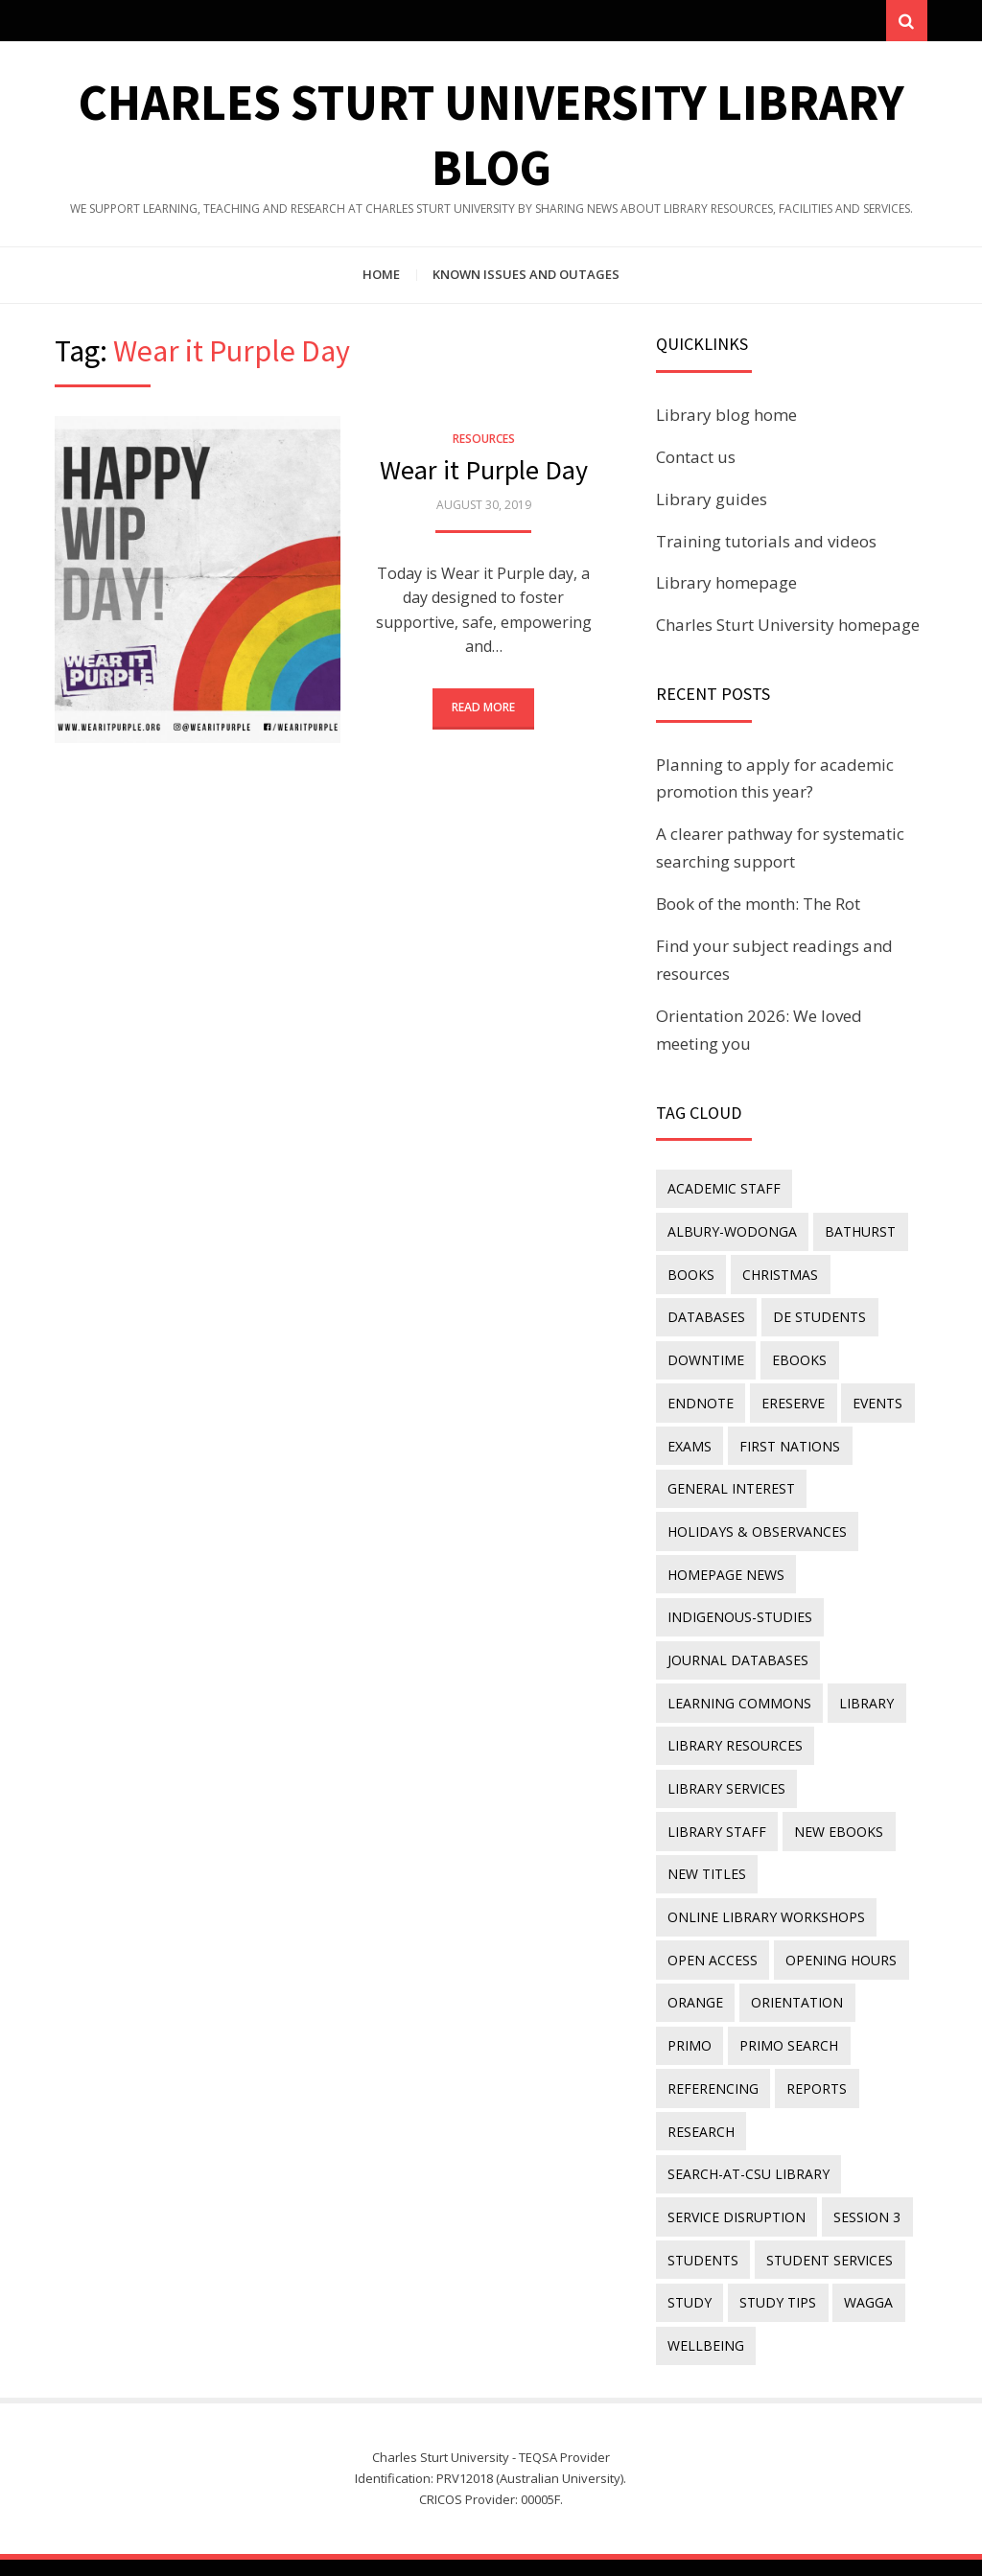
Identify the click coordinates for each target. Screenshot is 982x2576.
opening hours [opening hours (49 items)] (840, 1904)
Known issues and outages (526, 276)
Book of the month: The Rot (758, 905)
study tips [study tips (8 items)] (776, 2240)
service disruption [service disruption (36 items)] (736, 2156)
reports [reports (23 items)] (815, 2030)
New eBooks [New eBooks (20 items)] (712, 1820)
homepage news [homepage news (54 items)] (725, 1568)
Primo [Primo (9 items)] (689, 1988)
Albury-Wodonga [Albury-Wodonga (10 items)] (732, 1232)
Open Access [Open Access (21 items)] (712, 1904)
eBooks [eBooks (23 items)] (798, 1358)
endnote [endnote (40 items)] (700, 1400)
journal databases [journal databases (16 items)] (737, 1652)
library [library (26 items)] (865, 1694)
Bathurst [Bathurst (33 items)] (859, 1232)
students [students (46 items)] (702, 2198)
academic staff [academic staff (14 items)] (724, 1190)
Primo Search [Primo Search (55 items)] (787, 1988)
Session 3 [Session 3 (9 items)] (866, 2156)
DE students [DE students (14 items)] (818, 1316)
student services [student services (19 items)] (828, 2198)
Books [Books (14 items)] (690, 1274)
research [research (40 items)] (701, 2072)
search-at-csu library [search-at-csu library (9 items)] (748, 2114)
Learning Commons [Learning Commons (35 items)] (739, 1694)
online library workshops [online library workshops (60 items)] (766, 1862)
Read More (483, 709)
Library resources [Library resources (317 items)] (735, 1736)
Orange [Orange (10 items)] (695, 1946)
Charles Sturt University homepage (788, 626)
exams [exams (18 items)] (689, 1442)
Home (381, 276)
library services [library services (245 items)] (726, 1778)
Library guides (711, 501)
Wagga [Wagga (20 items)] (866, 2240)
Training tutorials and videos (766, 543)
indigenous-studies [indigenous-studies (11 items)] (739, 1610)
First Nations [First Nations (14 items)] (788, 1442)
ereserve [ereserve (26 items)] (792, 1400)
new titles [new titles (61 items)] (822, 1820)
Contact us (696, 459)
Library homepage (726, 584)
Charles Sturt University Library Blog (552, 2535)
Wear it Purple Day (484, 471)
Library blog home (726, 417)
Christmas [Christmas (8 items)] (779, 1274)
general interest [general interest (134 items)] (731, 1484)
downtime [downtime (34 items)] (705, 1358)
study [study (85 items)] (689, 2240)
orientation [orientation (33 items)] (796, 1946)
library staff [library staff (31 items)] (861, 1778)
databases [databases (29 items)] (706, 1316)
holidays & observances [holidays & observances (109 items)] (757, 1526)
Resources (484, 440)
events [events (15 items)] (875, 1400)
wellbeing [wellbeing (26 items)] (705, 2282)
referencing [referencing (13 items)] (713, 2030)
